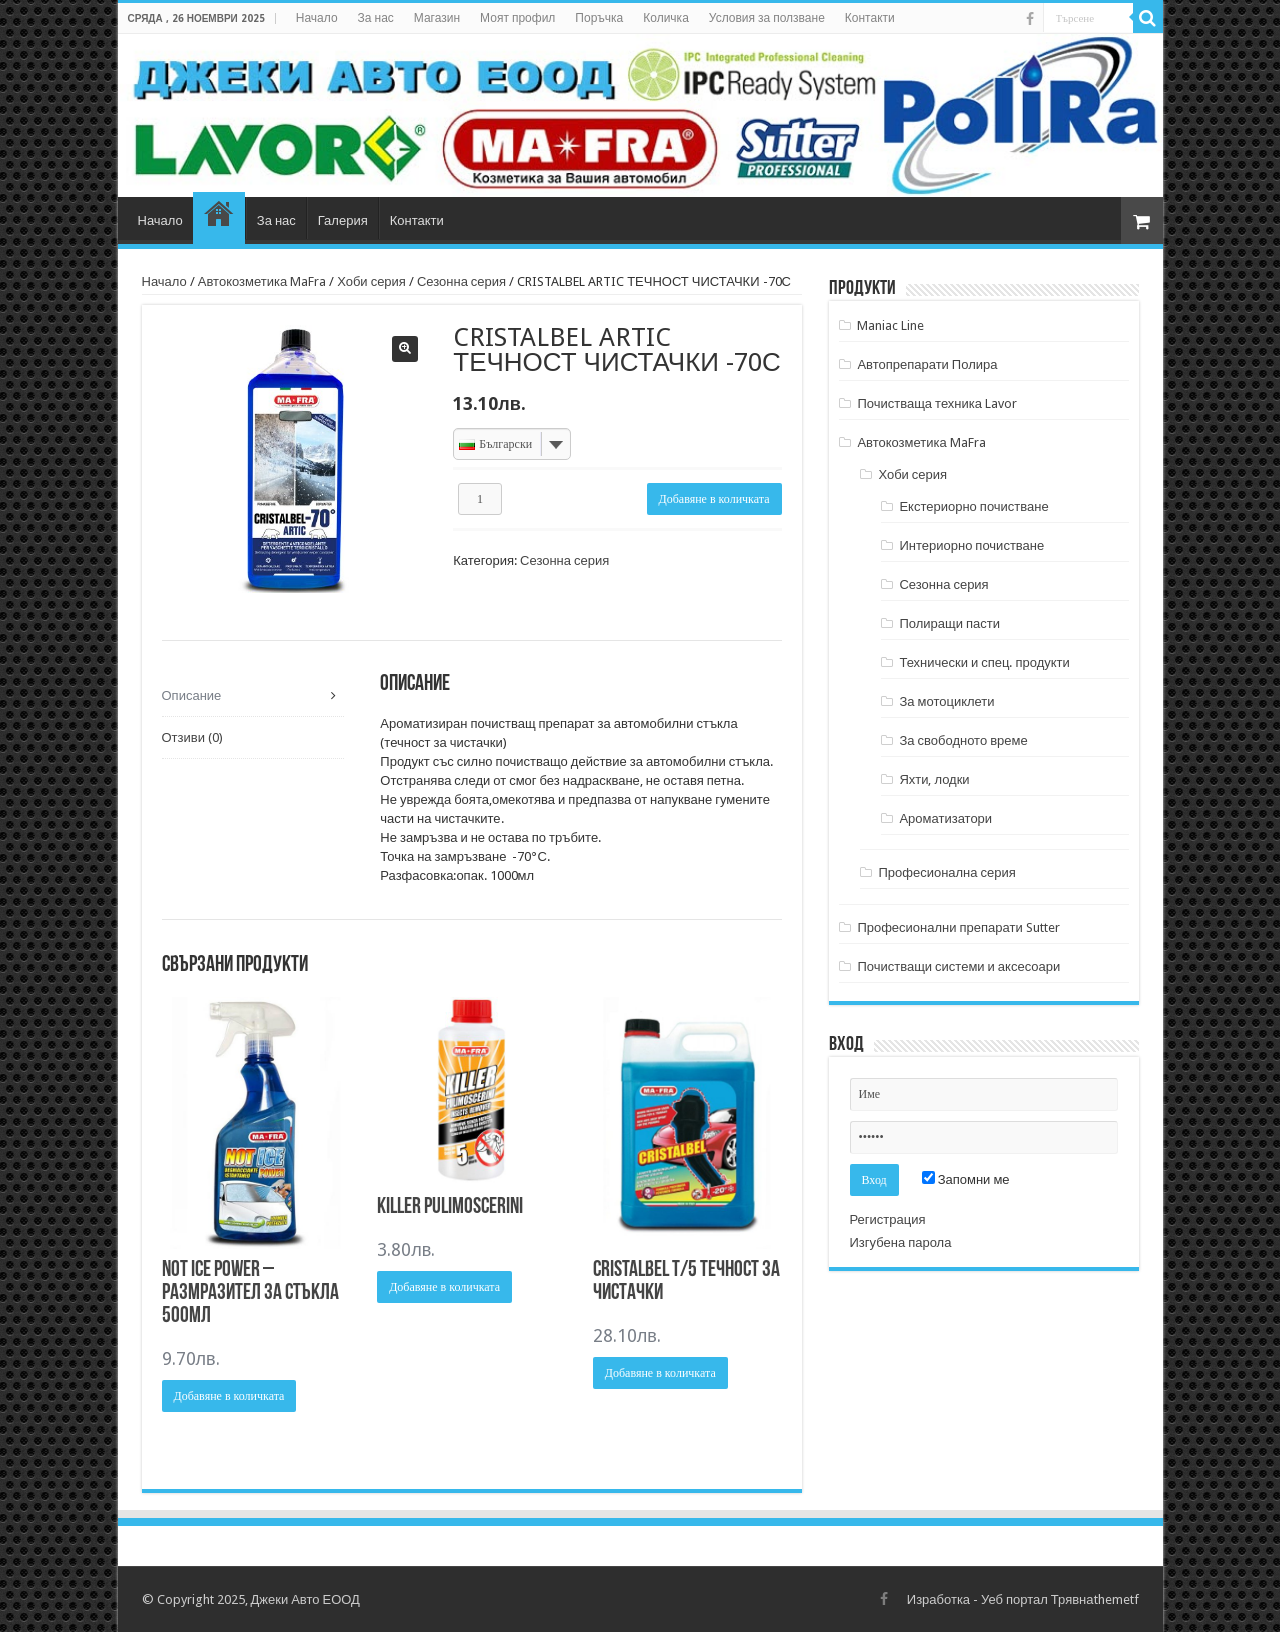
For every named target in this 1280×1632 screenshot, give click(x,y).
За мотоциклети (946, 701)
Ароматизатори (945, 818)
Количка (666, 18)
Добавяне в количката (714, 499)
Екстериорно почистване (973, 506)
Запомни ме (966, 1179)
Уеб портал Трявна (1037, 1599)
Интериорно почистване (971, 545)
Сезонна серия (461, 281)
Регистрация (888, 1219)
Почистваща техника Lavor (937, 403)
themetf (1116, 1599)
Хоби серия (371, 281)
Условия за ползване (767, 18)
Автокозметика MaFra (262, 281)
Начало (317, 18)
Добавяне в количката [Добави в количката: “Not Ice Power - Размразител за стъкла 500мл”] (229, 1396)
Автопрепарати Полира (927, 364)
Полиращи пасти (949, 623)
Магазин (437, 18)
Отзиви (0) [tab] (192, 737)
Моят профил (517, 18)
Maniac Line (890, 325)
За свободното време (963, 740)
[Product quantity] (480, 499)
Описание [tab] (192, 695)
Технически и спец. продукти (984, 662)
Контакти (870, 18)
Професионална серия (946, 872)
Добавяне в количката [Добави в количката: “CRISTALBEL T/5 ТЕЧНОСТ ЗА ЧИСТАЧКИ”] (660, 1373)
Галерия (343, 220)
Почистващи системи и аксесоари (958, 966)
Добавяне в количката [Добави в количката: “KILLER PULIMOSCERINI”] (444, 1287)
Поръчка (599, 18)
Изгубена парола (901, 1242)
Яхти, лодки (934, 779)
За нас (376, 18)
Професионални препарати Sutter (958, 927)
